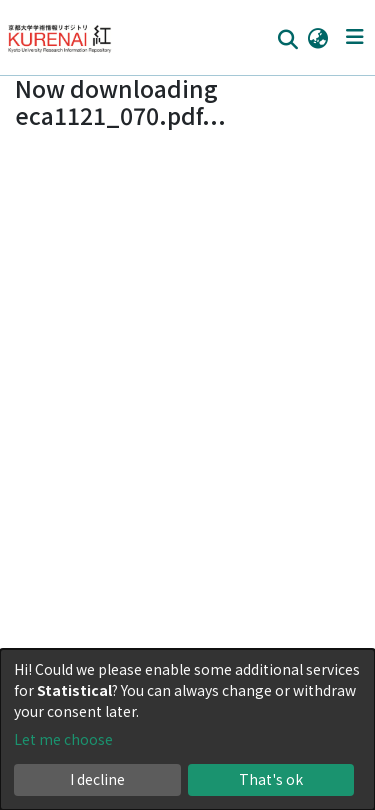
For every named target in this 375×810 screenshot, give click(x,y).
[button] (317, 37)
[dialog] (187, 729)
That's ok (271, 779)
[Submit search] (287, 38)
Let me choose (63, 739)
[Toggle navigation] (354, 37)
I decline (97, 779)
